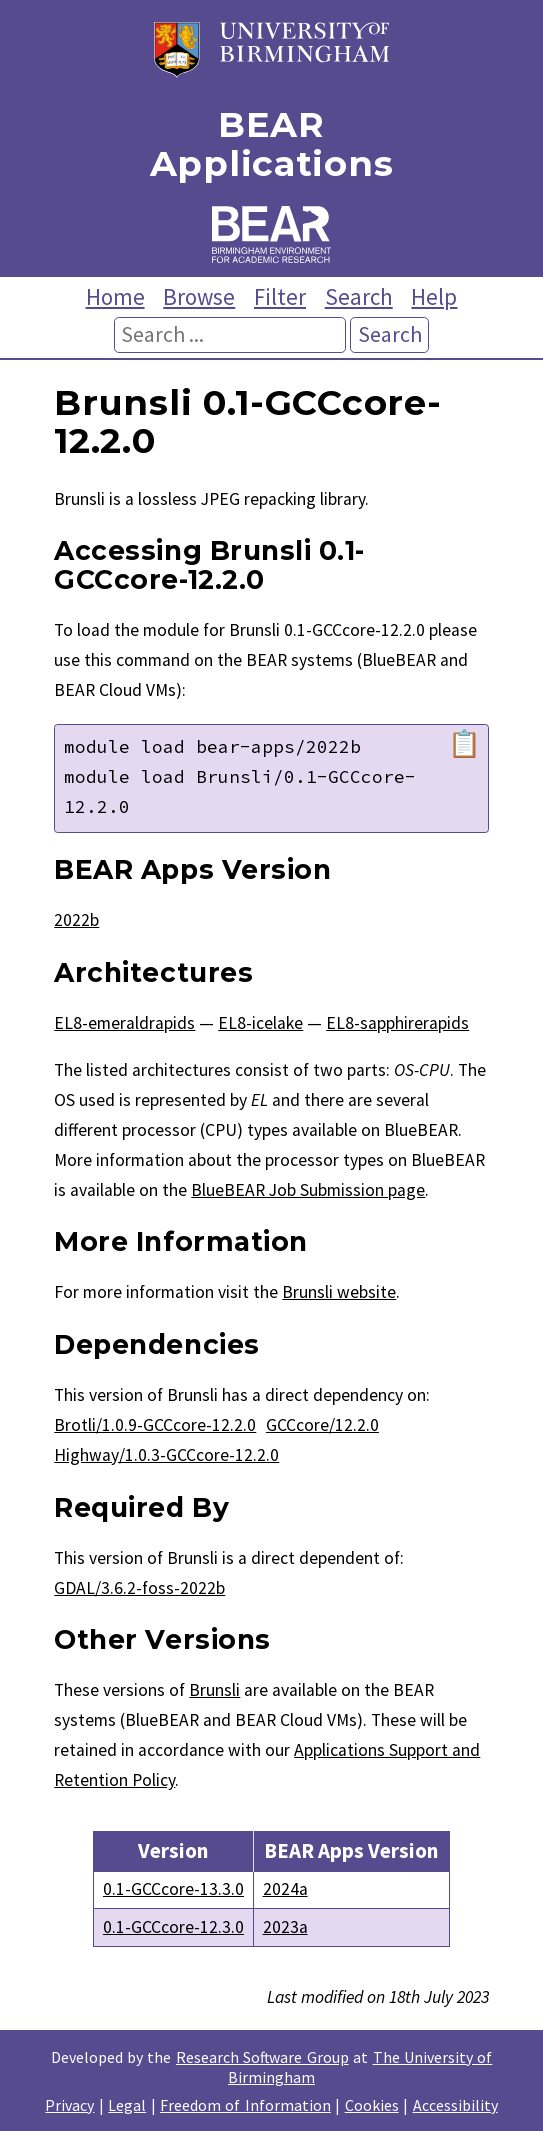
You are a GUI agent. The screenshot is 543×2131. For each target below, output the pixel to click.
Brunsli (214, 1690)
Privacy (69, 2105)
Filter (280, 296)
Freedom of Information (245, 2105)
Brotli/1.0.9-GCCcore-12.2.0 (155, 1425)
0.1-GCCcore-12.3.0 (173, 1927)
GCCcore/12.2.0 (322, 1425)
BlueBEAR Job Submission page (308, 1190)
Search (359, 296)
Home (115, 296)
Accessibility (455, 2105)
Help (434, 296)
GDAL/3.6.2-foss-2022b (139, 1588)
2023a (285, 1927)
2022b (76, 920)
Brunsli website (339, 1292)
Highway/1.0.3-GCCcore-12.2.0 (166, 1455)
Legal (127, 2105)
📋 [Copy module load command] (464, 744)
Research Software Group (262, 2057)
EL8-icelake (260, 1023)
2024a (285, 1889)
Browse (199, 296)
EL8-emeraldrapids (124, 1023)
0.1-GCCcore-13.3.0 (173, 1889)
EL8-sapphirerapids (397, 1023)
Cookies (372, 2105)
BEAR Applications (271, 144)
